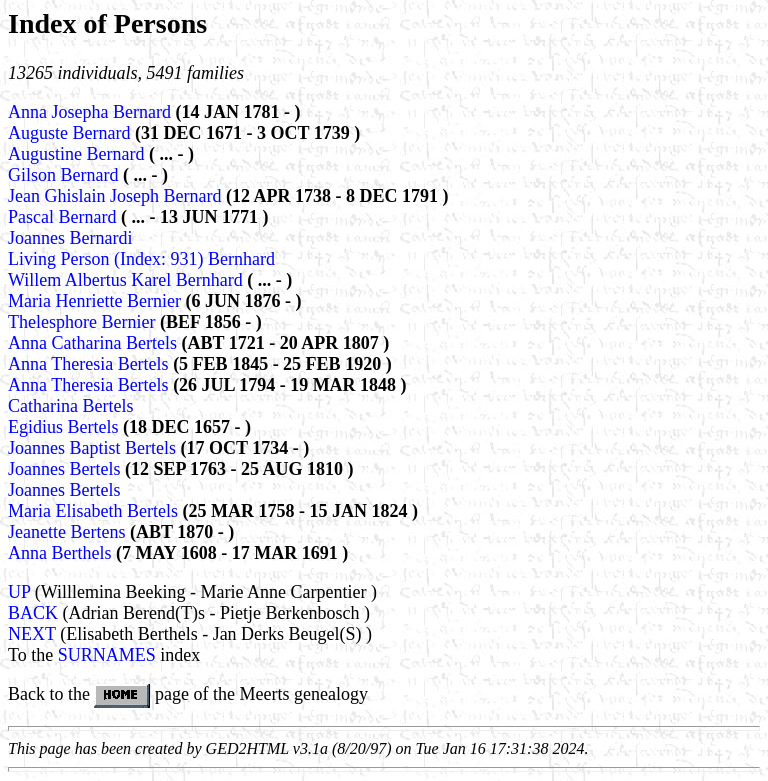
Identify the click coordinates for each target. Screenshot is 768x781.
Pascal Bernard (64, 217)
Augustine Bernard (78, 154)
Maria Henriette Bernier (96, 301)
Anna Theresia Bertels (90, 364)
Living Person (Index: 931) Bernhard (141, 259)
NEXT (32, 634)
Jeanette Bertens (69, 532)
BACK (33, 613)
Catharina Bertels (70, 406)
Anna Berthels (62, 553)
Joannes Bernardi (70, 238)
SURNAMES (107, 655)
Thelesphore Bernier (84, 322)
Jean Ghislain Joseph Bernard (117, 196)
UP (19, 592)
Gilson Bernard (65, 175)
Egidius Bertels (65, 427)
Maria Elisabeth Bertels (95, 511)
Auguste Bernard (71, 133)
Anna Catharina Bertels (94, 343)
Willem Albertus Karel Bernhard (127, 280)
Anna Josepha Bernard (91, 112)
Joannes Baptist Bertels (94, 448)
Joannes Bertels (66, 469)
